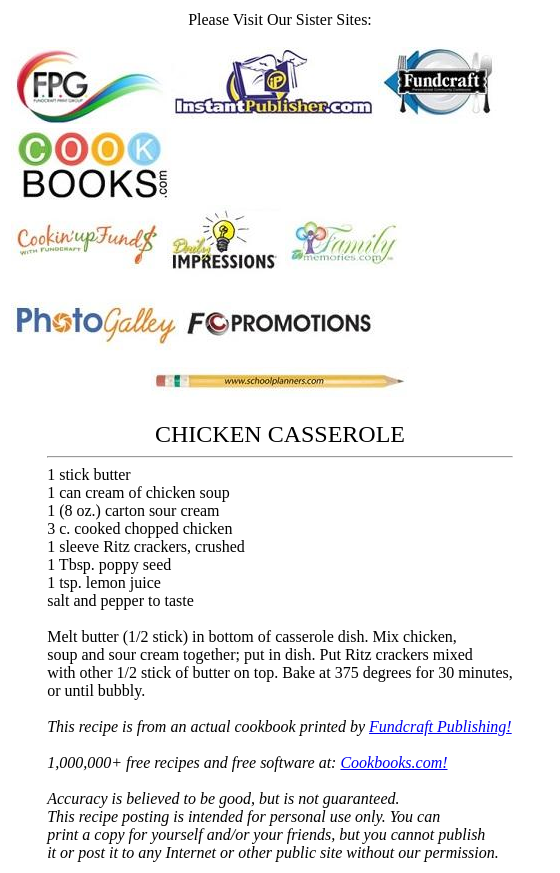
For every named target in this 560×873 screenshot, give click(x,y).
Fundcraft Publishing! (440, 726)
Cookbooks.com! (393, 762)
